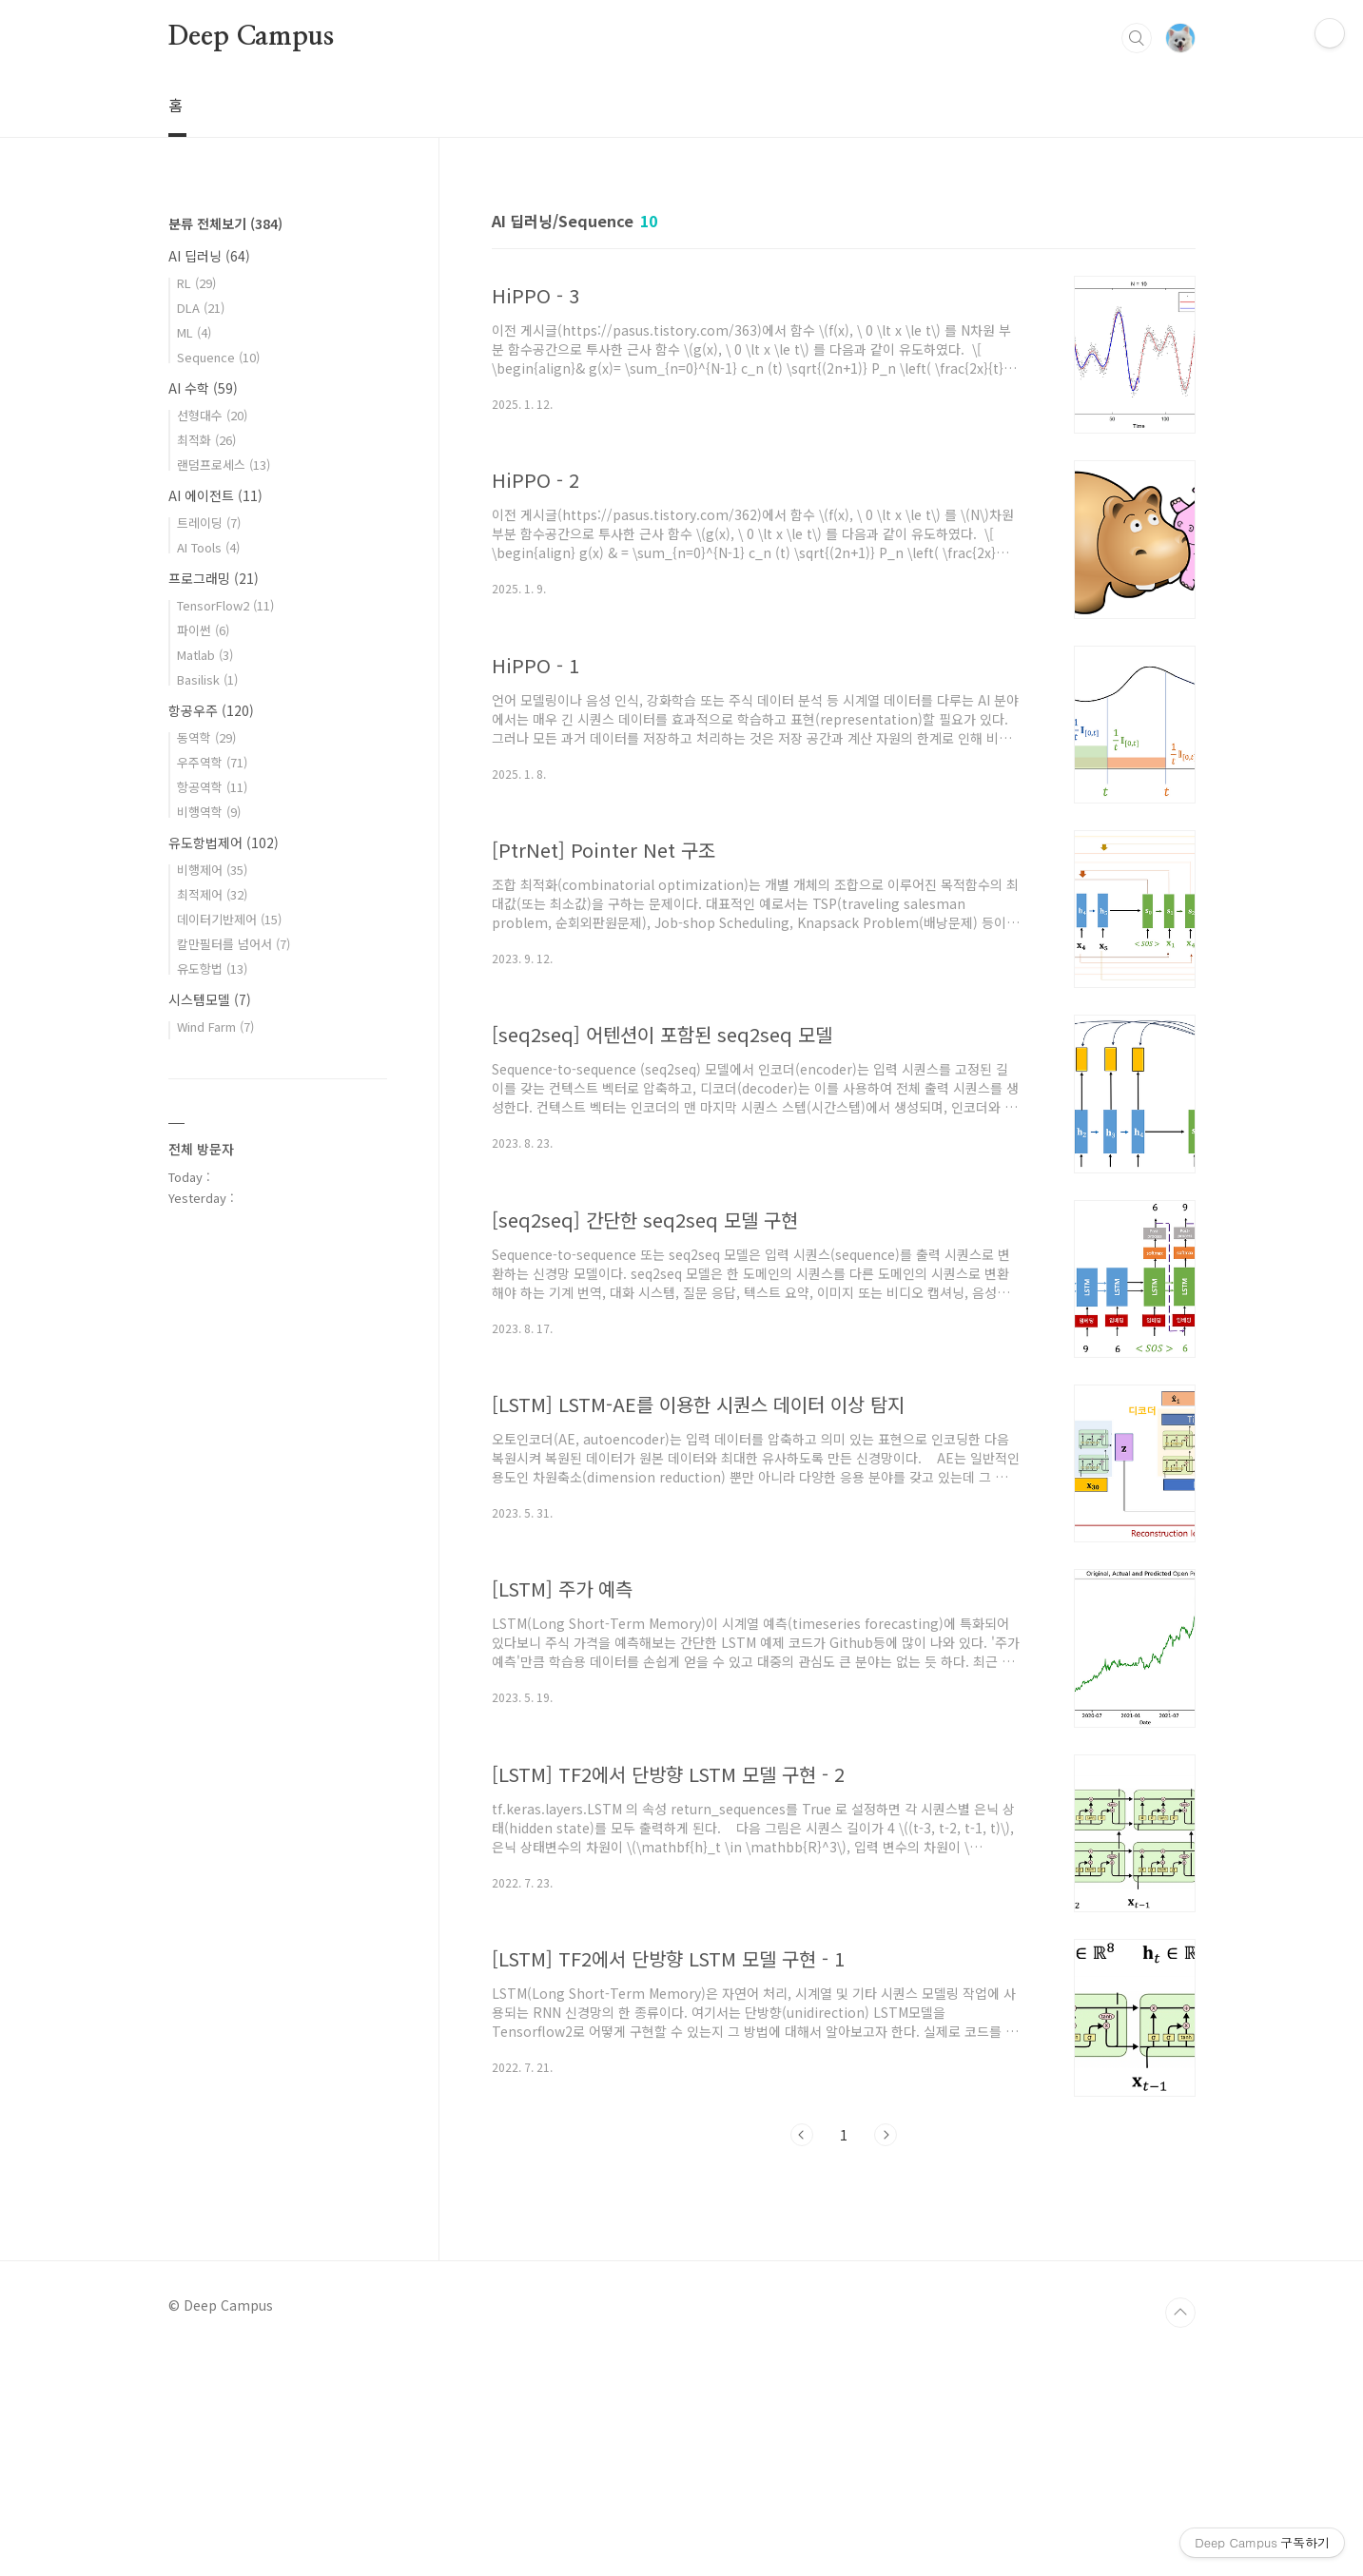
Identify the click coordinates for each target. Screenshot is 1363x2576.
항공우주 (211, 710)
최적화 (206, 440)
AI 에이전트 (215, 495)
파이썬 (203, 630)
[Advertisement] (277, 1534)
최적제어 (212, 894)
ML (194, 332)
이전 (801, 2134)
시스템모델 (209, 999)
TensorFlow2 (225, 605)
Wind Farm (215, 1026)
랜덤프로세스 (223, 464)
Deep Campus (251, 37)
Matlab (205, 655)
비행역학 (209, 812)
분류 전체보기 (225, 223)
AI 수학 (203, 387)
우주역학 (212, 762)
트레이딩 (209, 522)
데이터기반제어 (229, 919)
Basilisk (207, 679)
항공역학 (212, 787)
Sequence (218, 357)
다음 (885, 2134)
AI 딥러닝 (209, 255)
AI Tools (208, 547)
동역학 (206, 737)
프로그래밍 (213, 578)
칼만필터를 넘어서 (233, 944)
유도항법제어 (223, 842)
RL (196, 283)
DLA (200, 308)
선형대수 (212, 415)
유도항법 (212, 968)
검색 (1136, 38)
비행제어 (212, 870)
